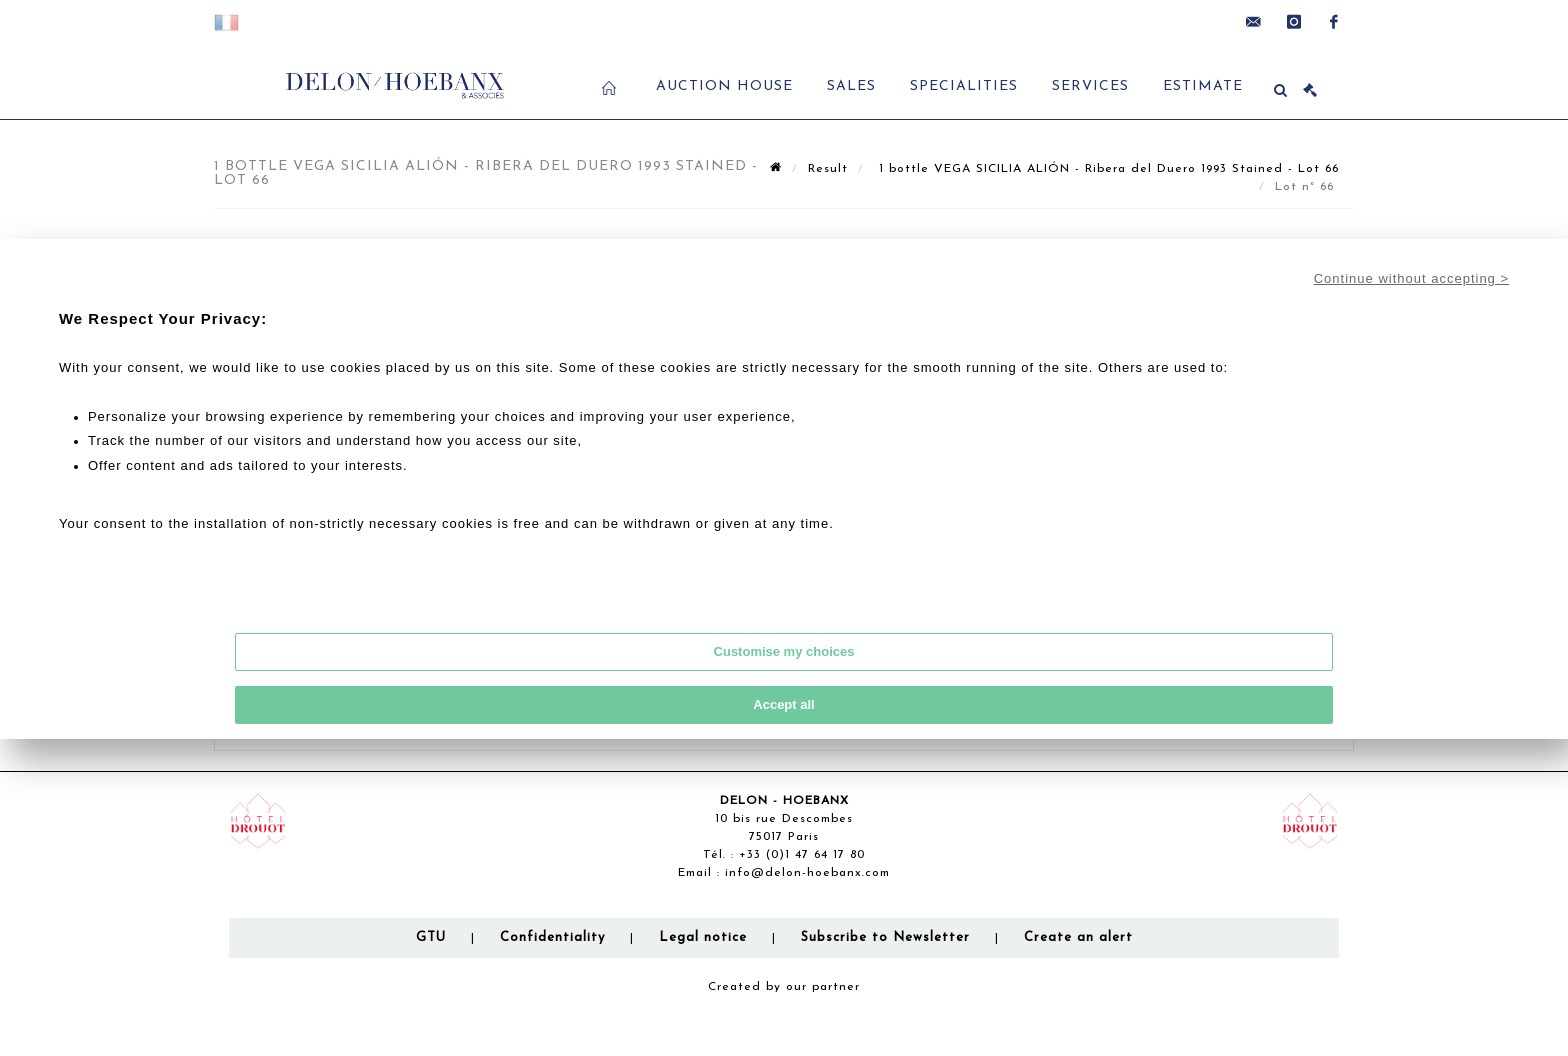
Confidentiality (552, 937)
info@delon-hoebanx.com (807, 873)
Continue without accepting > (1411, 278)
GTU (431, 937)
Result (828, 169)
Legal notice (703, 937)
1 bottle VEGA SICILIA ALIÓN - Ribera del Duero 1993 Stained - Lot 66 (1106, 169)
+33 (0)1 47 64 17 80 (802, 855)
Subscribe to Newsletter (885, 937)
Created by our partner (784, 987)
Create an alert (1078, 937)
